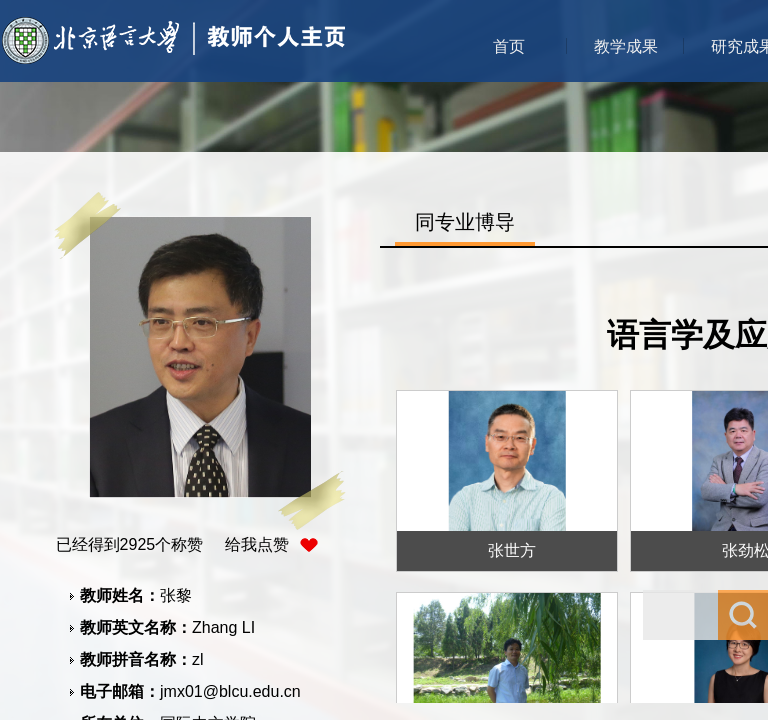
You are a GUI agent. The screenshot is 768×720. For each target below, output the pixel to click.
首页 (509, 46)
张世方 (512, 550)
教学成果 (626, 46)
